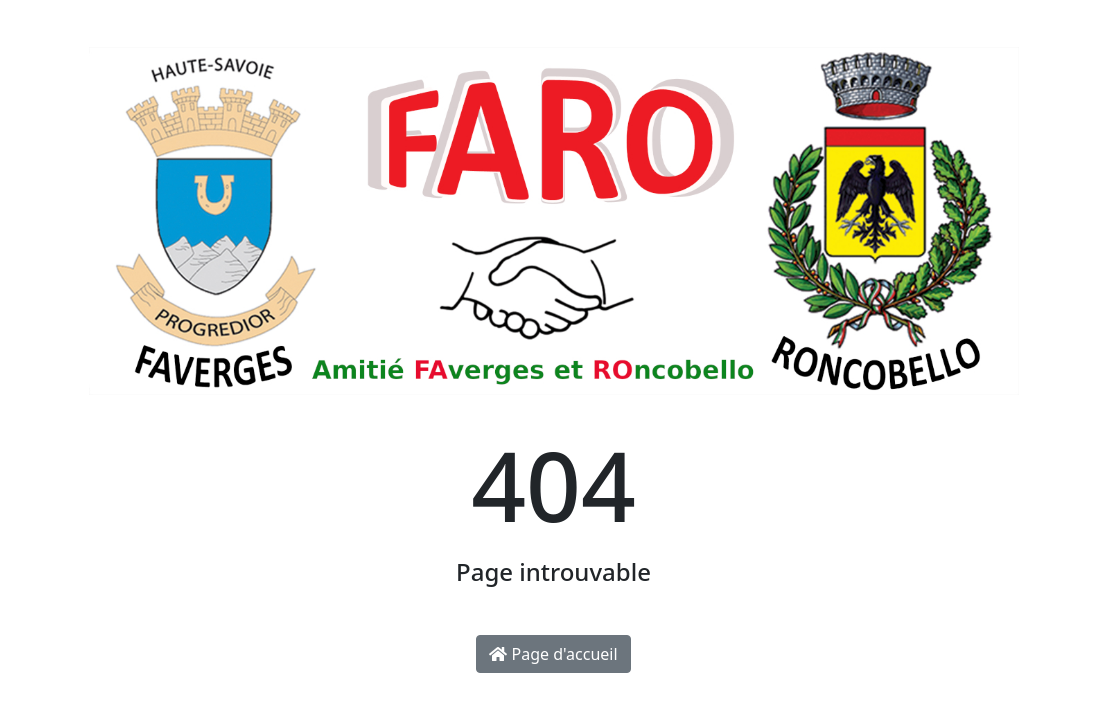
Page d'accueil (553, 654)
